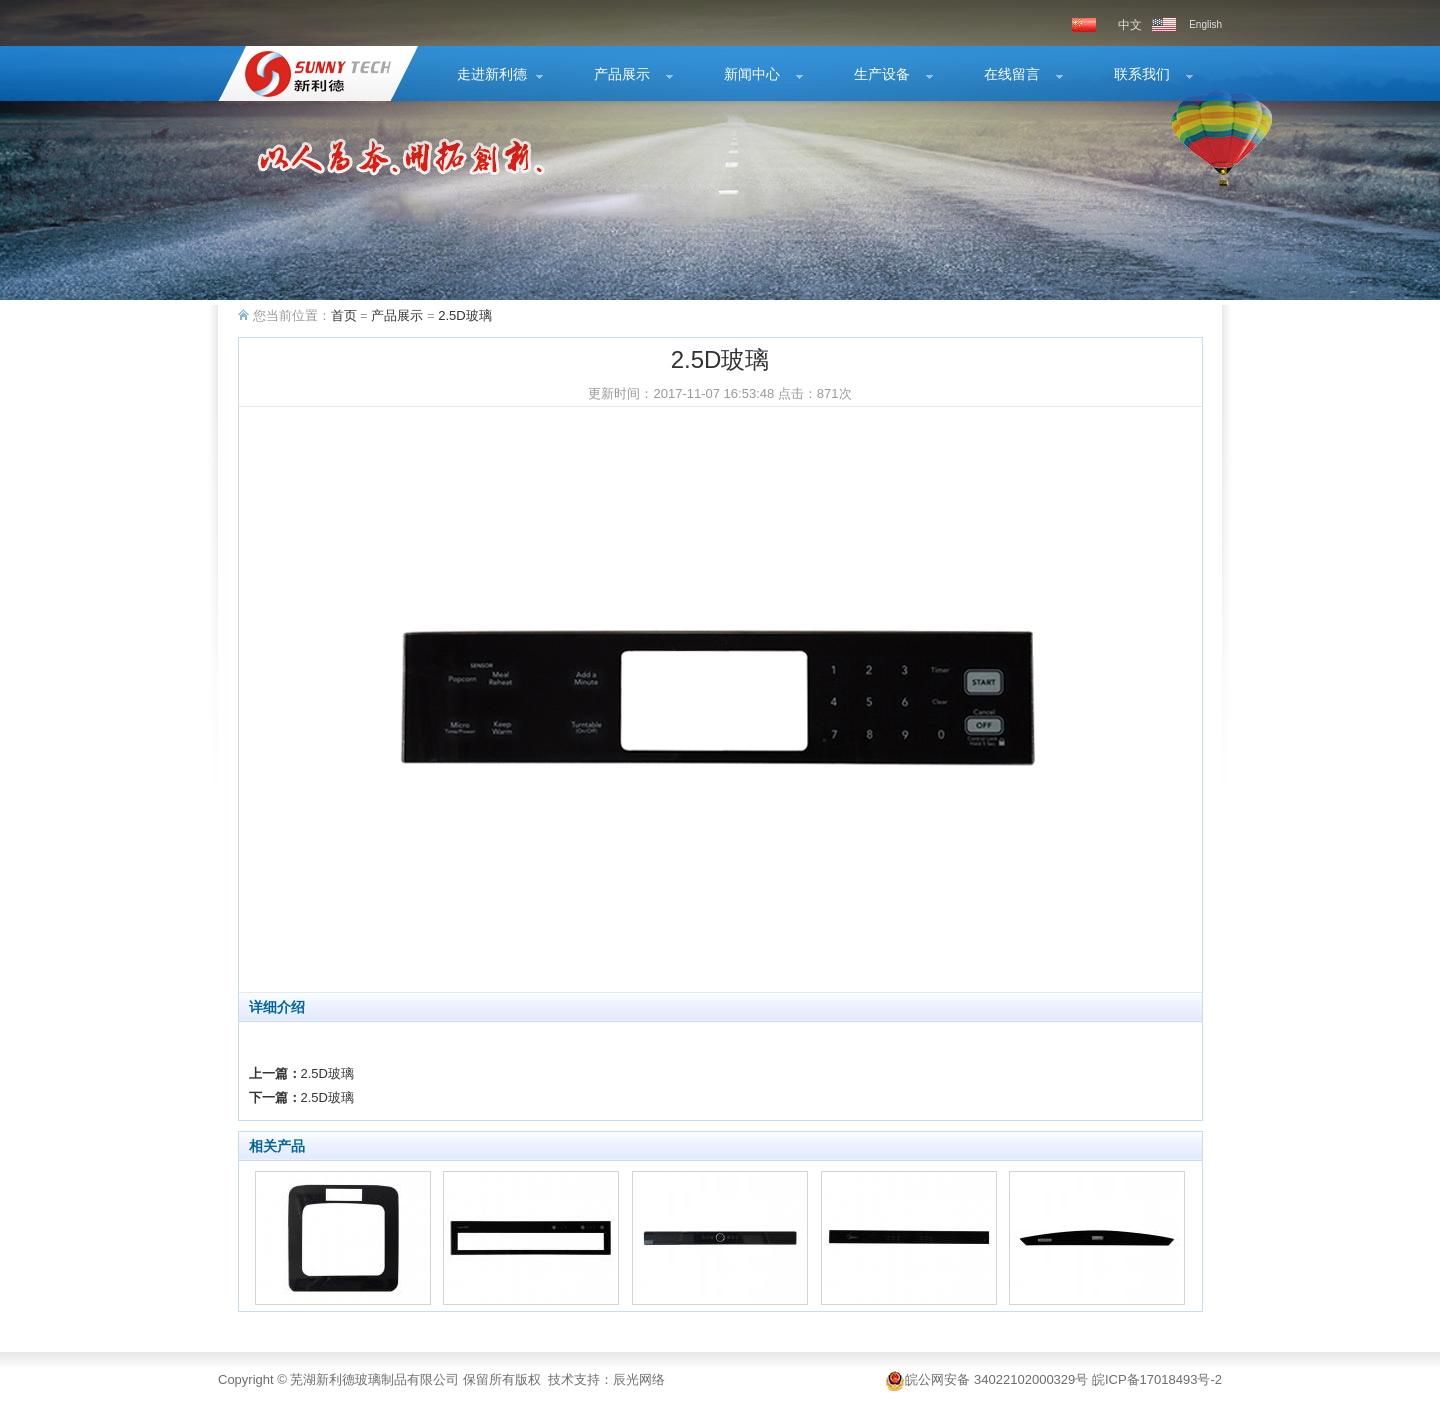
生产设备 (882, 74)
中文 (1130, 25)
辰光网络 (639, 1379)
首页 (344, 315)
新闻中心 (752, 74)
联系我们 (1142, 74)
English (1205, 24)
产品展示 (622, 74)
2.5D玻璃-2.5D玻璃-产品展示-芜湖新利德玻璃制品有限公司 (305, 73)
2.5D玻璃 (464, 315)
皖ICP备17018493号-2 (1157, 1379)
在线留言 (1012, 74)
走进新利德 (492, 74)
